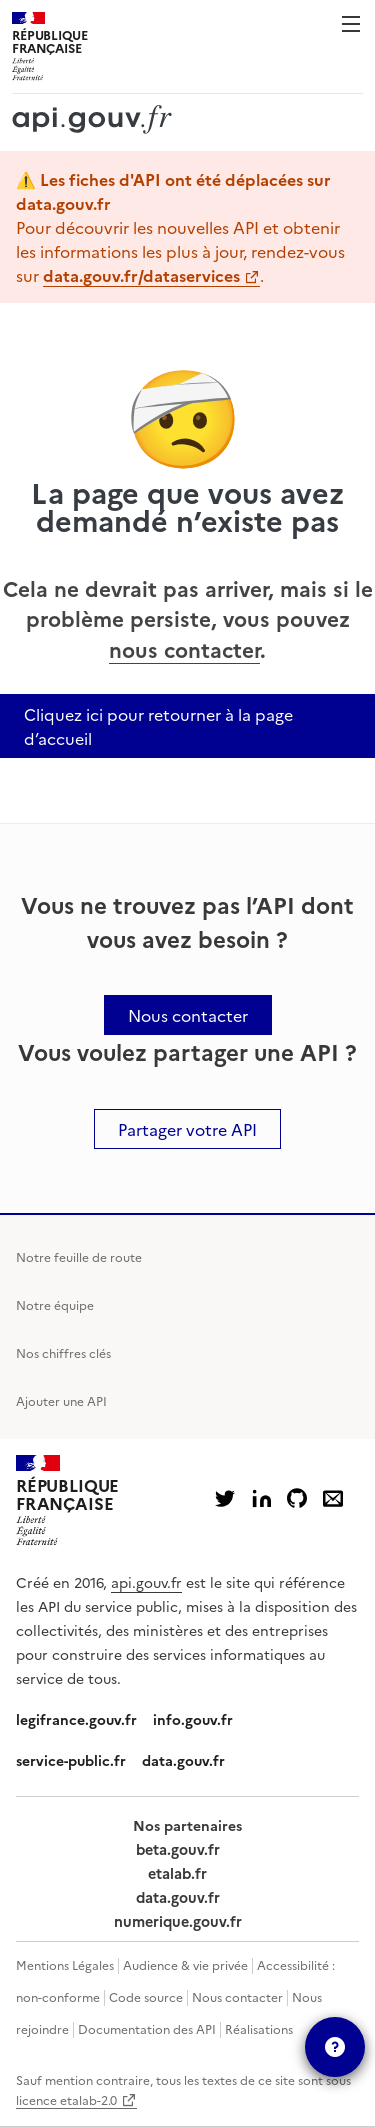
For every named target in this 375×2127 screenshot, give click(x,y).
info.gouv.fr (193, 1719)
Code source (146, 1996)
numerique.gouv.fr (178, 1921)
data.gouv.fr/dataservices (141, 275)
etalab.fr (177, 1873)
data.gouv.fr (183, 1760)
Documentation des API (147, 2028)
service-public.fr (71, 1760)
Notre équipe (55, 1304)
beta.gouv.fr (178, 1849)
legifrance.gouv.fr (76, 1719)
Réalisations (259, 2028)
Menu (351, 24)
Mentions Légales (65, 1964)
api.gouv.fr (146, 1582)
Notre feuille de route (79, 1256)
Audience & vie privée (185, 1964)
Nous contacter (237, 1996)
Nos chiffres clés (63, 1352)
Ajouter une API (61, 1400)
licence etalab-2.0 (66, 2099)
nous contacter (184, 648)
